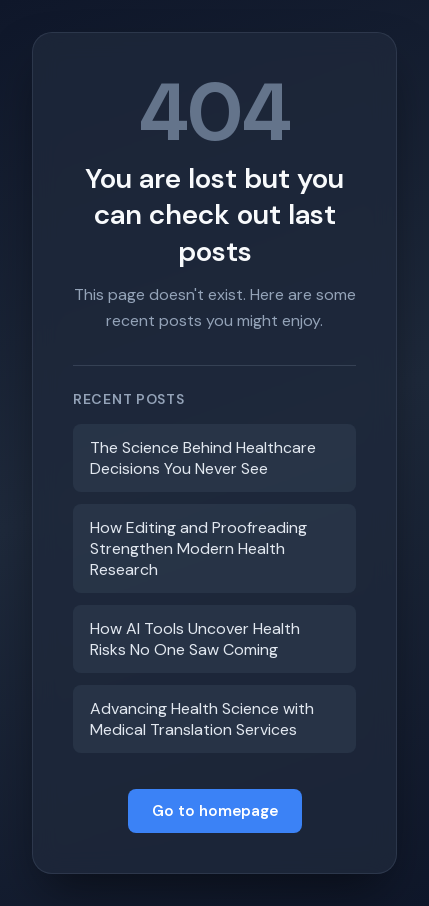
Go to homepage (215, 811)
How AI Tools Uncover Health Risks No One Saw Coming (195, 639)
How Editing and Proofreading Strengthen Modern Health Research (198, 548)
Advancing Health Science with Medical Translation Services (202, 719)
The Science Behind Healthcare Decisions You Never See (203, 458)
